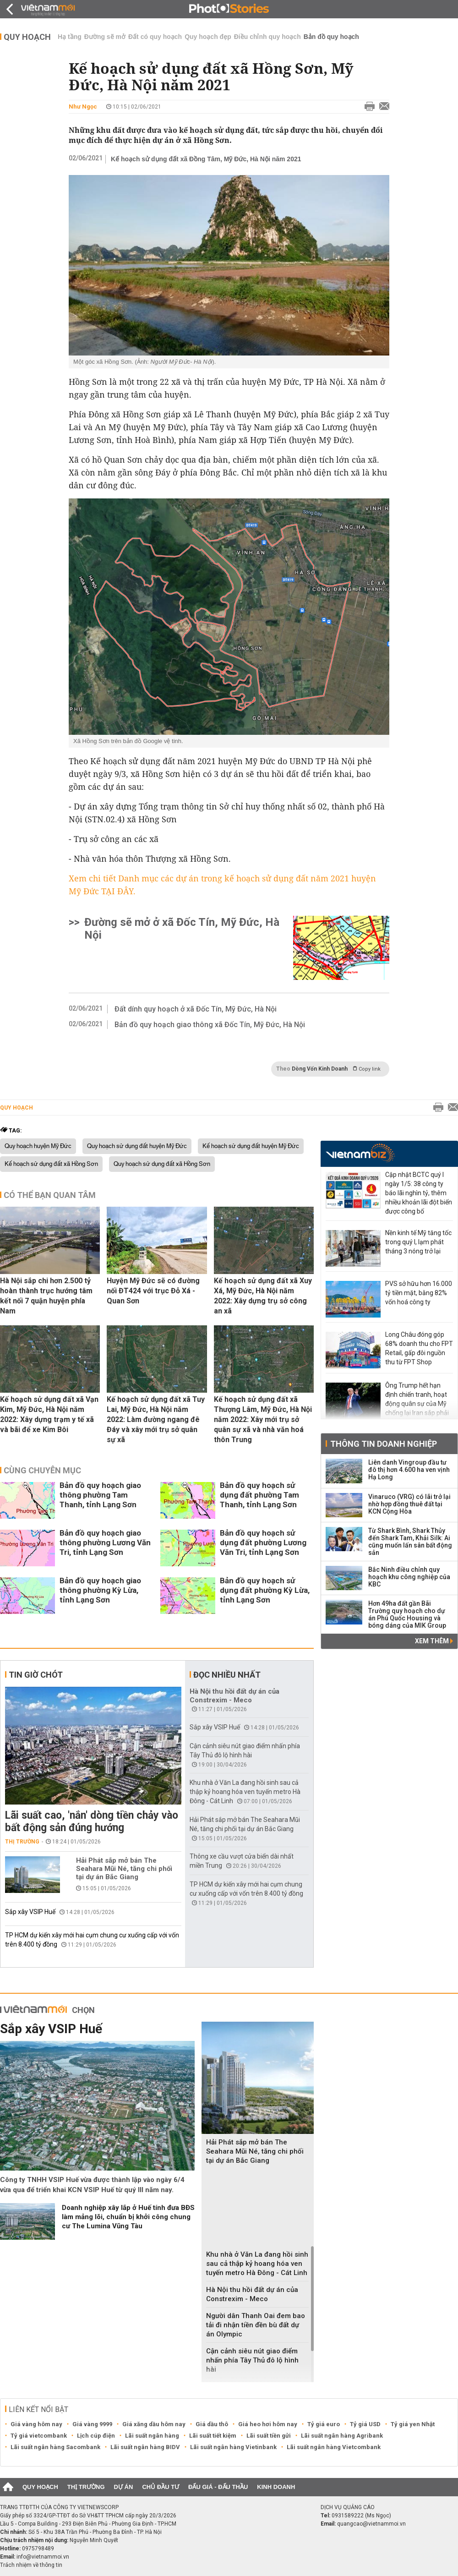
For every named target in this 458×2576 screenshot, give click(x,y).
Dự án (123, 2486)
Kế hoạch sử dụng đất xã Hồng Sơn (51, 1164)
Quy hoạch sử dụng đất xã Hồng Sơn (162, 1164)
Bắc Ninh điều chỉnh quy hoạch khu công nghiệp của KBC (409, 1577)
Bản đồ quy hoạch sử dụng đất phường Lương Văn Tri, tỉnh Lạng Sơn (263, 1542)
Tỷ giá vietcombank (39, 2435)
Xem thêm (434, 1641)
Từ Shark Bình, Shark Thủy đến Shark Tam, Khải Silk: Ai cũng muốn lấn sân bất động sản (410, 1541)
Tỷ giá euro (323, 2424)
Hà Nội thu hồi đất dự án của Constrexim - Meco (234, 1695)
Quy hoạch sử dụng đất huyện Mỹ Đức (137, 1146)
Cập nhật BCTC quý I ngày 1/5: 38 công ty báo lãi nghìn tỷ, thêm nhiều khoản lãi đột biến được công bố (418, 1193)
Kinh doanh (276, 2486)
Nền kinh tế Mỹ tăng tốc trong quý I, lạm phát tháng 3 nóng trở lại (418, 1242)
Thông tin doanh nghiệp (383, 1444)
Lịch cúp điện (96, 2435)
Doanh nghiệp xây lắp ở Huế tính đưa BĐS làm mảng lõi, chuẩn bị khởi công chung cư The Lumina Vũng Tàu (128, 2217)
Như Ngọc (83, 106)
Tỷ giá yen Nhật (413, 2424)
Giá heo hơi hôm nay (267, 2424)
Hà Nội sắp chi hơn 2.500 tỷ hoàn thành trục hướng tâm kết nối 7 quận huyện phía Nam (46, 1295)
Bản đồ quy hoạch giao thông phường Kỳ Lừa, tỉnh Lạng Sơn (100, 1590)
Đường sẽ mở (104, 36)
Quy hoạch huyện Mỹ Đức (38, 1146)
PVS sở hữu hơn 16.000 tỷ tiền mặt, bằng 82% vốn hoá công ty (418, 1293)
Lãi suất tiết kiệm (212, 2435)
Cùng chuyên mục (42, 1470)
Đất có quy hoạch (155, 36)
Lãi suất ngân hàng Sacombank (55, 2447)
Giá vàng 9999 (92, 2424)
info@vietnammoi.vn (42, 2557)
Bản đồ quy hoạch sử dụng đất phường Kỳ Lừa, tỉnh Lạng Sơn (265, 1590)
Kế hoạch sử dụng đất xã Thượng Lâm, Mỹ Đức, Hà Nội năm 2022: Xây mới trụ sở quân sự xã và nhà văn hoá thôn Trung (263, 1419)
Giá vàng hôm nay (36, 2424)
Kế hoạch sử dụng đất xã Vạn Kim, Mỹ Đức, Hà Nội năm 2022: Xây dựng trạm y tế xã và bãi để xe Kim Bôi (49, 1414)
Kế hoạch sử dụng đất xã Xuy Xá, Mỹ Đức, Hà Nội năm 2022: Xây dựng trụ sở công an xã (263, 1295)
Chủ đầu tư (160, 2486)
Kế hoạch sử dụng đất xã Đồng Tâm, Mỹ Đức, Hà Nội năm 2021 (206, 159)
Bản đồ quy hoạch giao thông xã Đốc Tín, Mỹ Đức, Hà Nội (209, 1024)
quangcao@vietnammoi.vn (371, 2524)
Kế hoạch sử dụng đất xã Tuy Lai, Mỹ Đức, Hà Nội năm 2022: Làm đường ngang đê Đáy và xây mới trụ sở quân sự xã (156, 1419)
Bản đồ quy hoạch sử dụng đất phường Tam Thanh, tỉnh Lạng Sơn (259, 1495)
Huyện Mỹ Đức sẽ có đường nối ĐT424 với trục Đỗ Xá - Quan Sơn (153, 1290)
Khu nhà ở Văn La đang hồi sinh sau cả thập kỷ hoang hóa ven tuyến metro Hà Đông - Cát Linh (245, 1792)
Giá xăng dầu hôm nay (153, 2424)
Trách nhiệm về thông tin (31, 2565)
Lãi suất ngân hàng (152, 2435)
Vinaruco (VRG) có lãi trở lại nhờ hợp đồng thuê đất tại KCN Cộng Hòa (409, 1504)
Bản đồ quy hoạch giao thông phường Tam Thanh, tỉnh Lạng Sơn (100, 1495)
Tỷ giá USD (365, 2424)
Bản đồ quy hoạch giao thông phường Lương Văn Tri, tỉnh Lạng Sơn (105, 1542)
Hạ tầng (70, 36)
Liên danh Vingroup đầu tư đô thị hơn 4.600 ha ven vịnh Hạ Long (409, 1470)
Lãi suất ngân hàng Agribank (342, 2435)
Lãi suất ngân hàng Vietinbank (233, 2447)
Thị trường (22, 1841)
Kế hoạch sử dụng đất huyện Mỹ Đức (250, 1146)
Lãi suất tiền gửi (268, 2435)
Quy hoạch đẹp (208, 36)
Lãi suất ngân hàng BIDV (145, 2447)
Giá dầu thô (212, 2424)
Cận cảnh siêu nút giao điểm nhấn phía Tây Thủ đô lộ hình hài (252, 2360)
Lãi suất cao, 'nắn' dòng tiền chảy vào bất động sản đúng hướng (91, 1821)
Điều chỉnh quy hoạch (267, 36)
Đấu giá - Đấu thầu (218, 2486)
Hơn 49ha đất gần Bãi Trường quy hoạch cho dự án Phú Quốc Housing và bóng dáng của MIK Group (407, 1614)
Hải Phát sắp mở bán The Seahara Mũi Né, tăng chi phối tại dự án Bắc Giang (124, 1868)
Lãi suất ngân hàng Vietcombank (334, 2447)
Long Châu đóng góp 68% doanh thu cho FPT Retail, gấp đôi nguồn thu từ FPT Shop (419, 1348)
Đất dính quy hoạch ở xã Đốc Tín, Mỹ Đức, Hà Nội (195, 1009)
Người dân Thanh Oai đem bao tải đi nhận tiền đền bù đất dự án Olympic (255, 2325)
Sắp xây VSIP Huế (30, 1911)
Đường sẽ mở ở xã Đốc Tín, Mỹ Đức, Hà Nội (181, 928)
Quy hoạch (27, 37)
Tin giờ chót (36, 1674)
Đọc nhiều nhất (227, 1674)
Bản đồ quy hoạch (331, 36)
